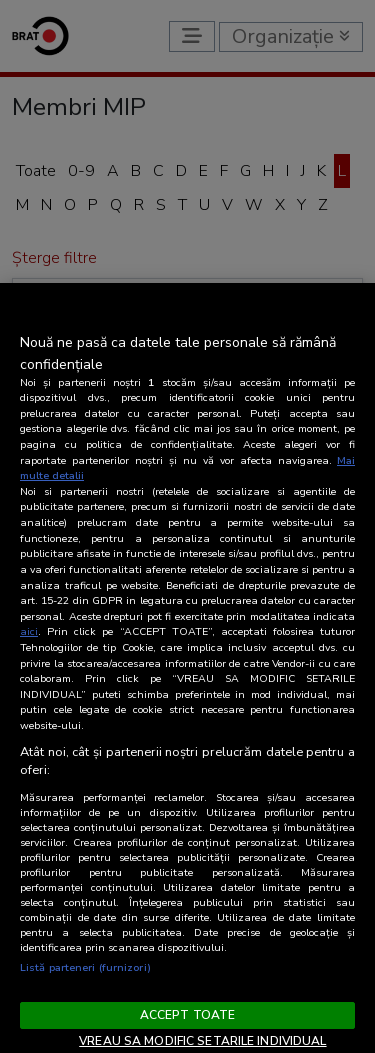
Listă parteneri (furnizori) (85, 967)
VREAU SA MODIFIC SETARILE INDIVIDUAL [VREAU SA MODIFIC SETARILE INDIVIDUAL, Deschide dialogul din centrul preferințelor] (202, 1041)
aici (29, 631)
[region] (187, 668)
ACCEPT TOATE (187, 1015)
